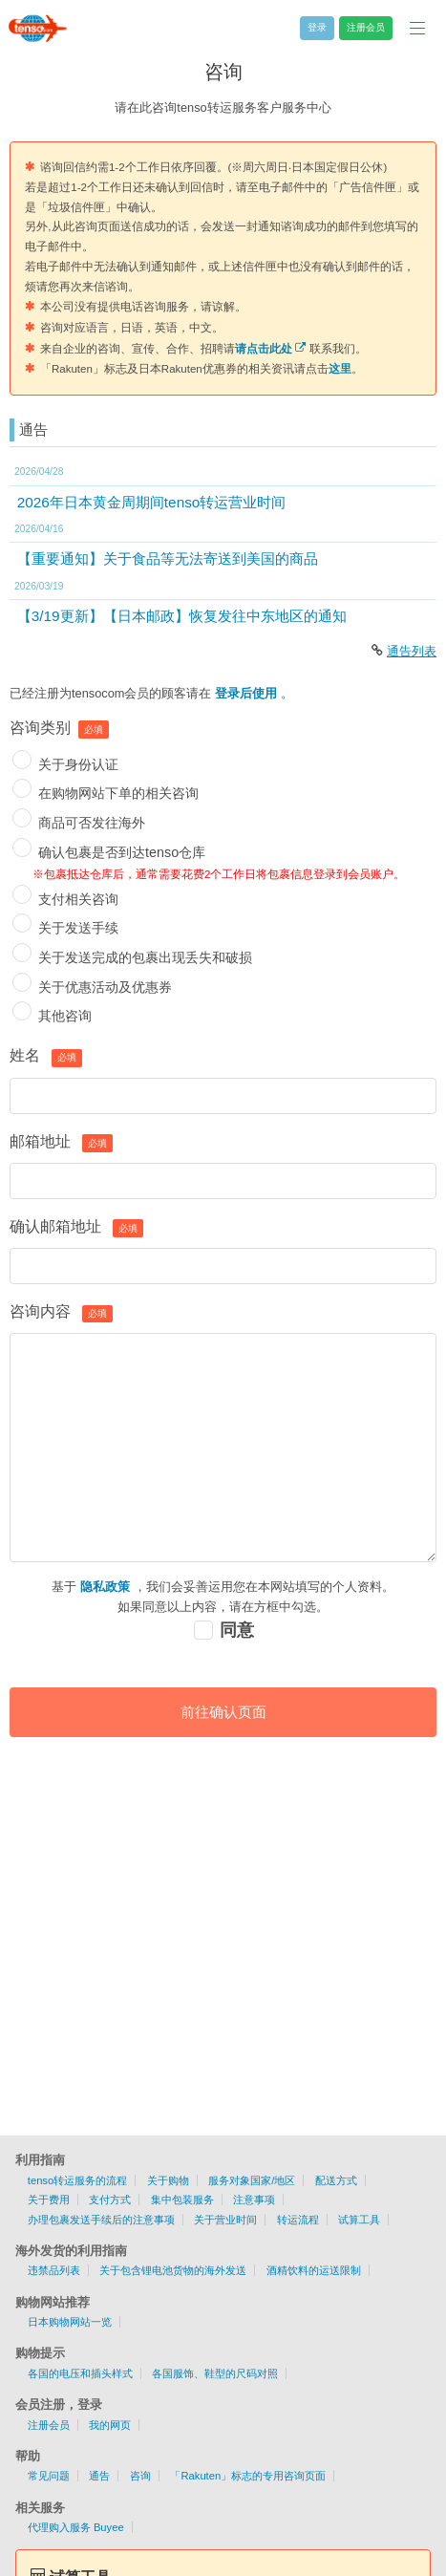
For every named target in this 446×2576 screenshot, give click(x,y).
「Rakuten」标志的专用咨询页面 (248, 2475)
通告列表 (411, 651)
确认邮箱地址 (55, 1226)
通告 (99, 2475)
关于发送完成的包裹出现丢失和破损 (145, 957)
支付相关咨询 (78, 899)
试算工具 (359, 2219)
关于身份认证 (78, 764)
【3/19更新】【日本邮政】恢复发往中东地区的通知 (182, 616)
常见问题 (49, 2475)
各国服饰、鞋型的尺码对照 (215, 2373)
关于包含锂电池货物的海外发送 (172, 2270)
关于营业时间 (225, 2219)
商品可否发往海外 (91, 822)
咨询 (140, 2475)
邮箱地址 (40, 1141)
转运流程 (298, 2219)
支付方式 (110, 2199)
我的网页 (110, 2425)
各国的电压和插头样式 (80, 2373)
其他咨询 (65, 1015)
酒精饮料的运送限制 (313, 2270)
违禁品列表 (54, 2270)
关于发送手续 (78, 927)
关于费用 (49, 2199)
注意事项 (254, 2199)
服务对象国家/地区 (251, 2180)
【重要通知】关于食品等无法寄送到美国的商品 (167, 558)
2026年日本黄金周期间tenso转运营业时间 (152, 502)
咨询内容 (40, 1311)
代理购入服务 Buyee (76, 2527)
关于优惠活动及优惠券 (105, 987)
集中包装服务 (182, 2199)
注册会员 (49, 2425)
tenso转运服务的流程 (77, 2180)
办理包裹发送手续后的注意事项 (101, 2219)
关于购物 (168, 2180)
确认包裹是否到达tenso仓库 (121, 852)
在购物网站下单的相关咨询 (118, 793)
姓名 (25, 1055)
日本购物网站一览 (70, 2322)
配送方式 (336, 2180)
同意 (237, 1630)
